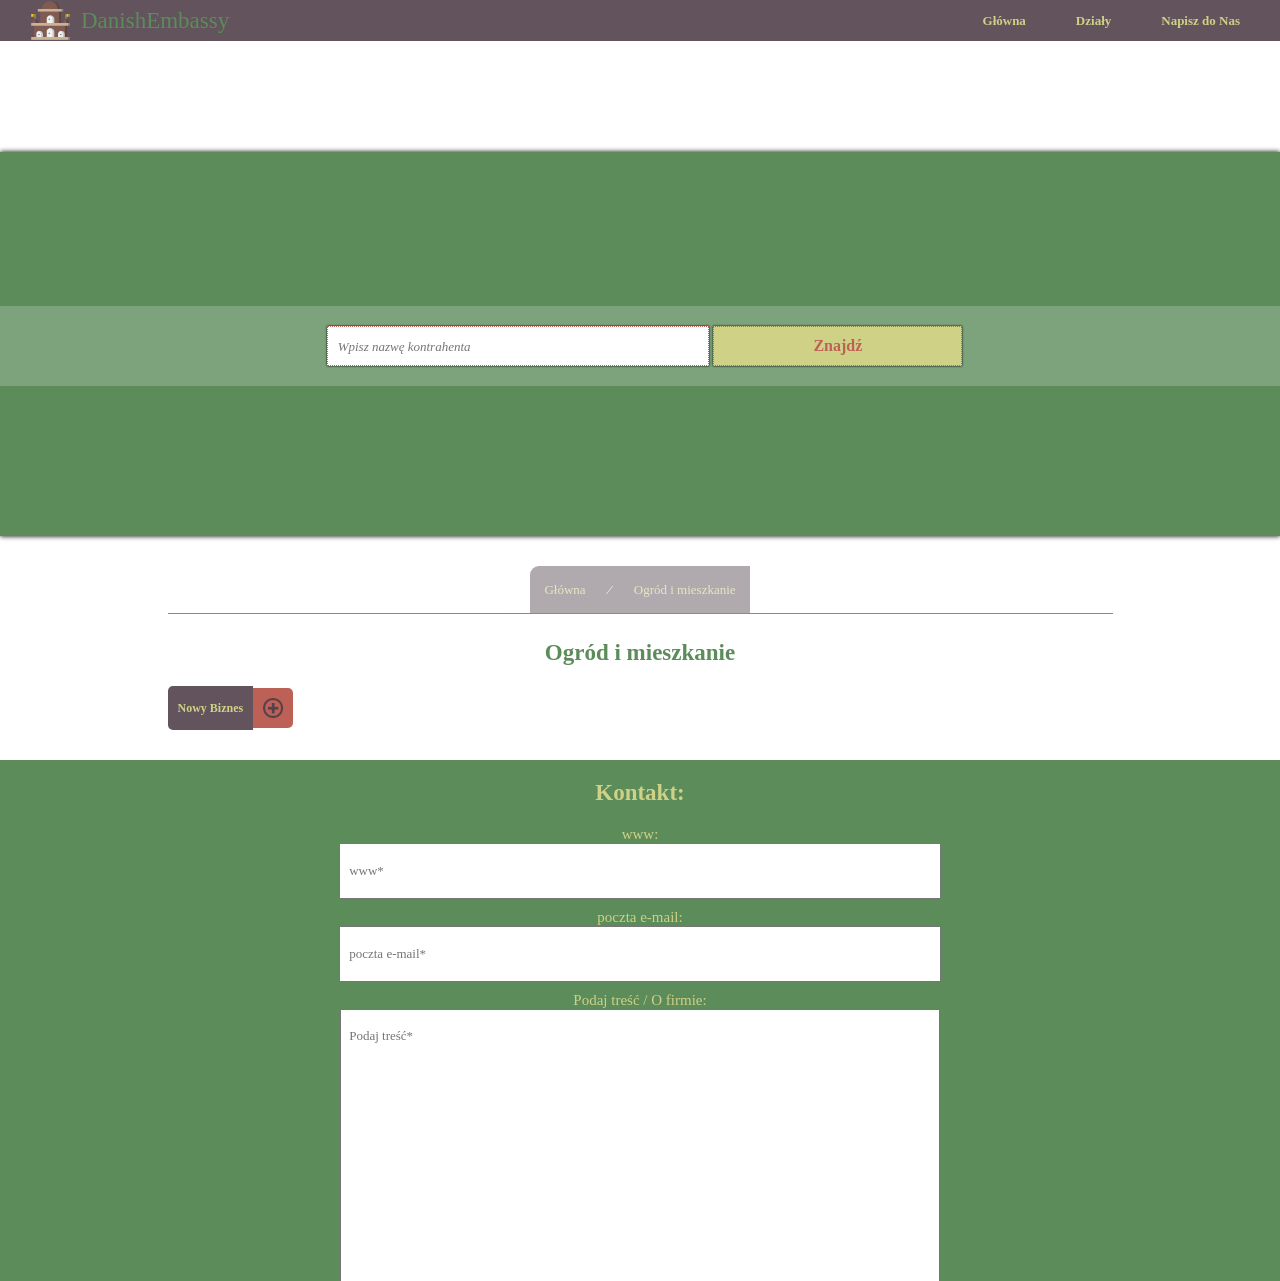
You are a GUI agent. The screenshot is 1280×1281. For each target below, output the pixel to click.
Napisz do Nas (1200, 20)
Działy (1093, 20)
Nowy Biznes (211, 708)
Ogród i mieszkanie (685, 589)
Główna (1004, 20)
